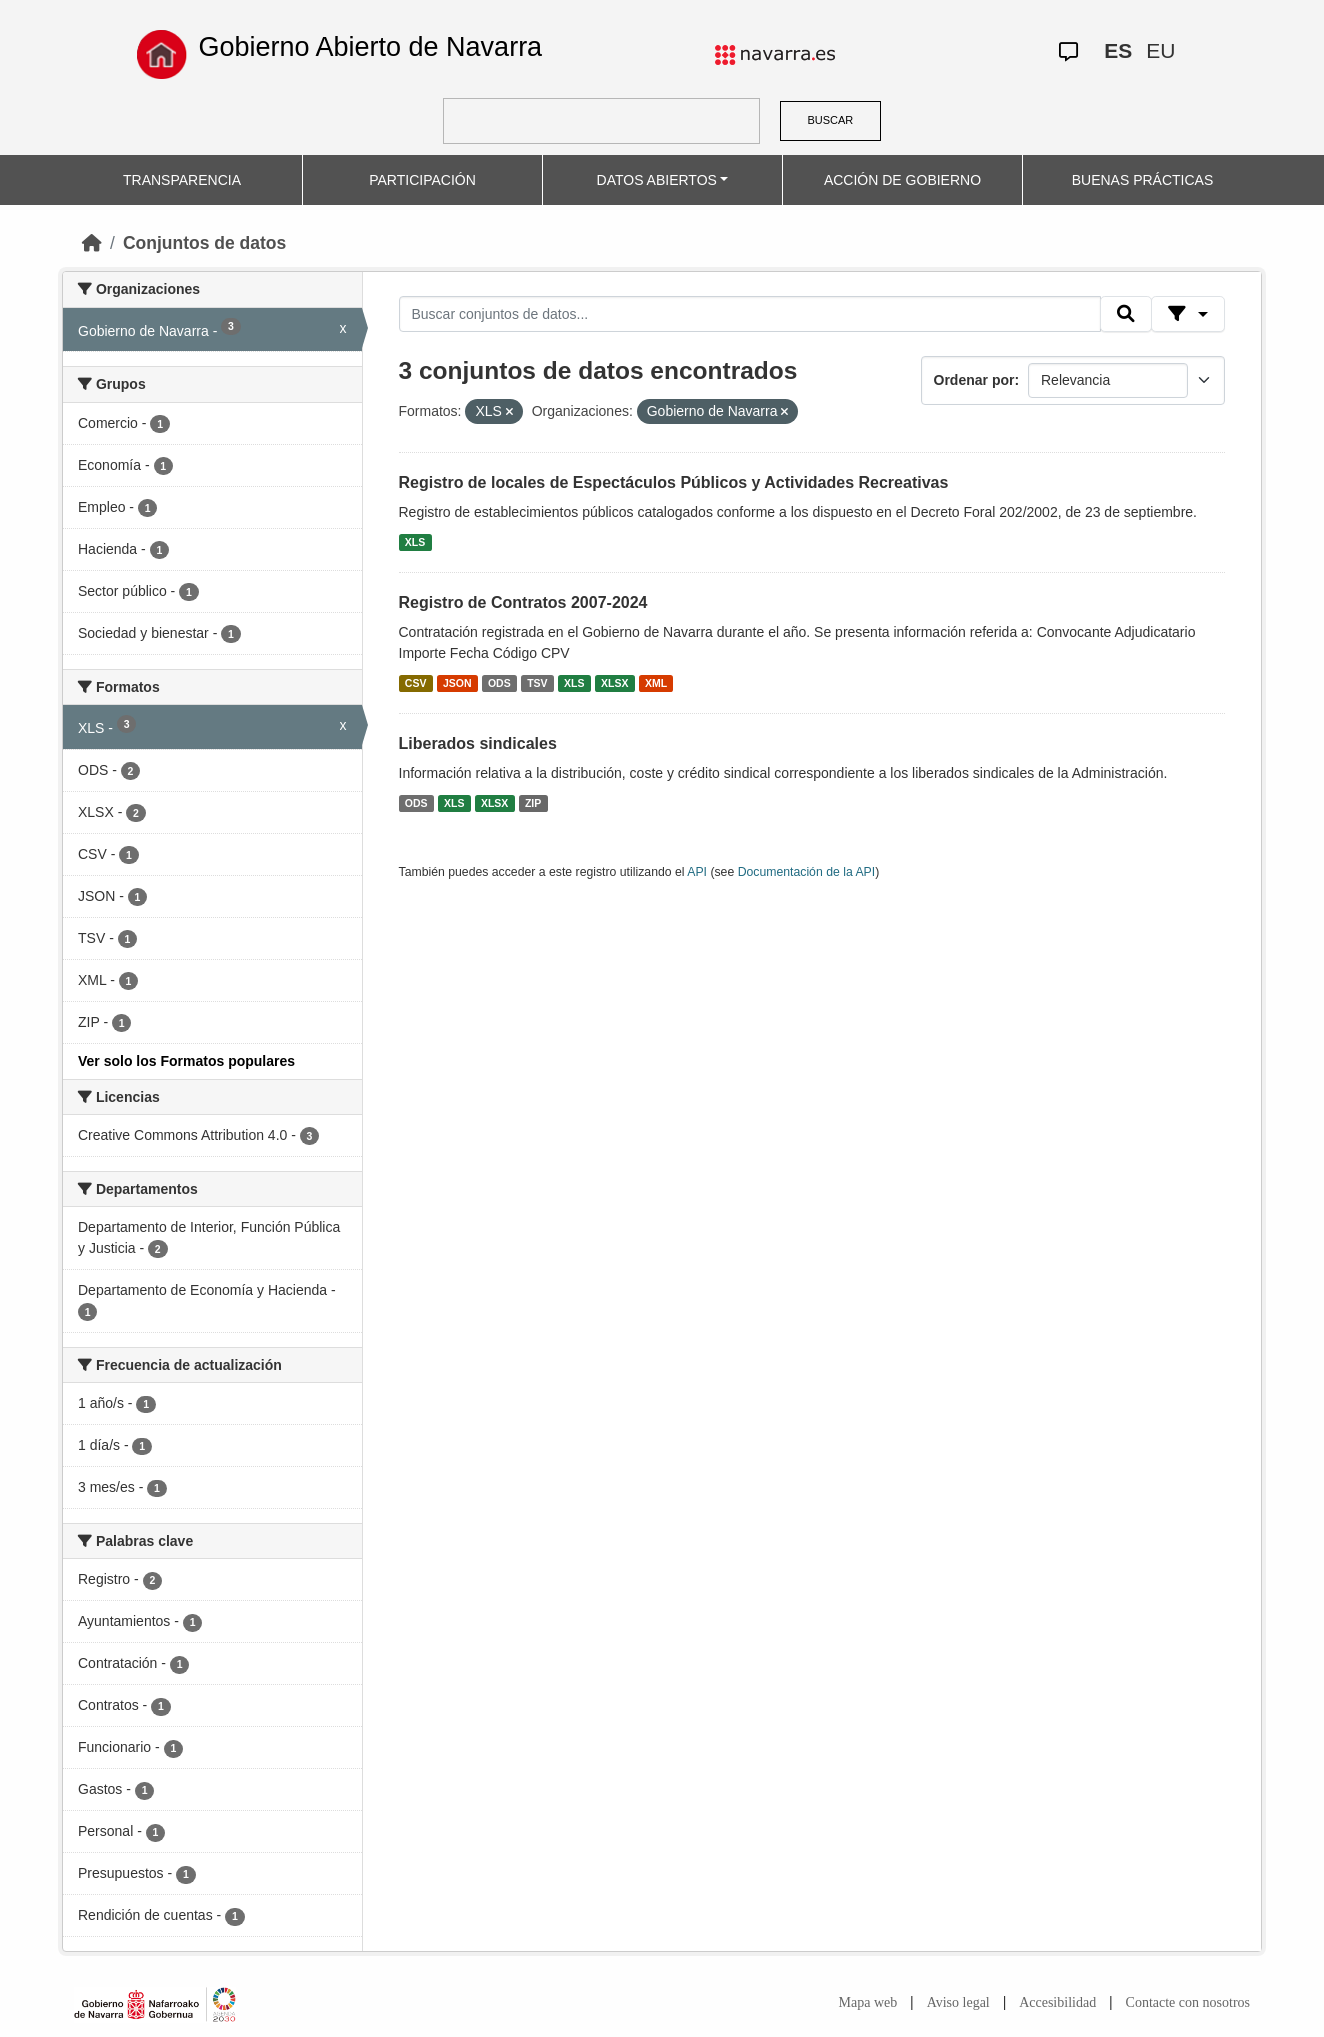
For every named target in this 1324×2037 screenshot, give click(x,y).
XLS (415, 542)
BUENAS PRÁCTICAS (1143, 180)
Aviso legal (958, 2002)
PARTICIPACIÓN (422, 180)
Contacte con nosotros (1188, 2002)
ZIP (533, 803)
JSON (457, 683)
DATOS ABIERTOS (657, 180)
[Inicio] (92, 243)
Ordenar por (974, 380)
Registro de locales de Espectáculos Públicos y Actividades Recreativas (674, 482)
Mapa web (868, 2002)
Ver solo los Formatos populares (186, 1061)
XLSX (614, 683)
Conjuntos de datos (204, 243)
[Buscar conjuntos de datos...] (750, 314)
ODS (499, 683)
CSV (416, 683)
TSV (537, 683)
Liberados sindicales (478, 743)
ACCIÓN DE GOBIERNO (902, 180)
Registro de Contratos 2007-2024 (523, 602)
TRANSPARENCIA (182, 180)
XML (656, 683)
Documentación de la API (807, 872)
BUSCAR (830, 120)
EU (1160, 50)
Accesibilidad (1057, 2002)
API (697, 872)
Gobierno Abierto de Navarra (370, 47)
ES (1118, 50)
